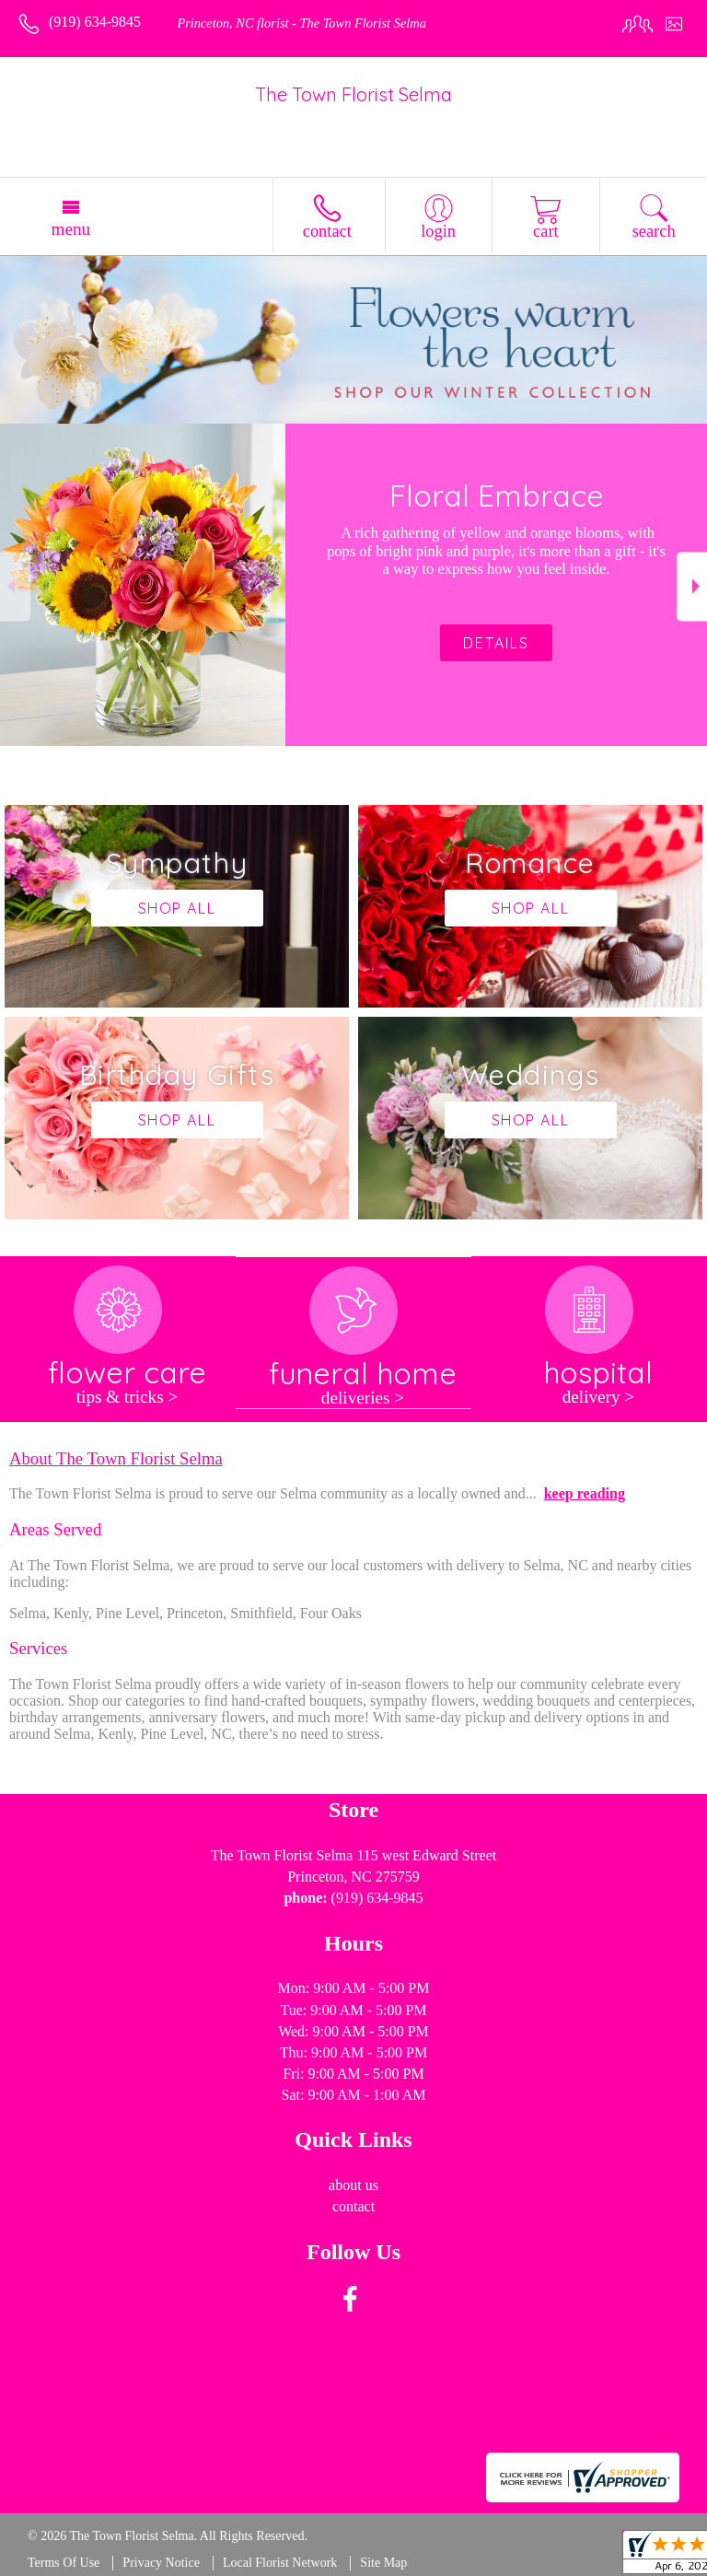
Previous (15, 586)
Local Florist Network (280, 2563)
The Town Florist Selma (353, 94)
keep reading (584, 1493)
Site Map (383, 2563)
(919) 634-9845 (95, 21)
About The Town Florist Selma (116, 1458)
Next (692, 586)
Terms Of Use (63, 2563)
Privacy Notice (161, 2563)
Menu (70, 229)
